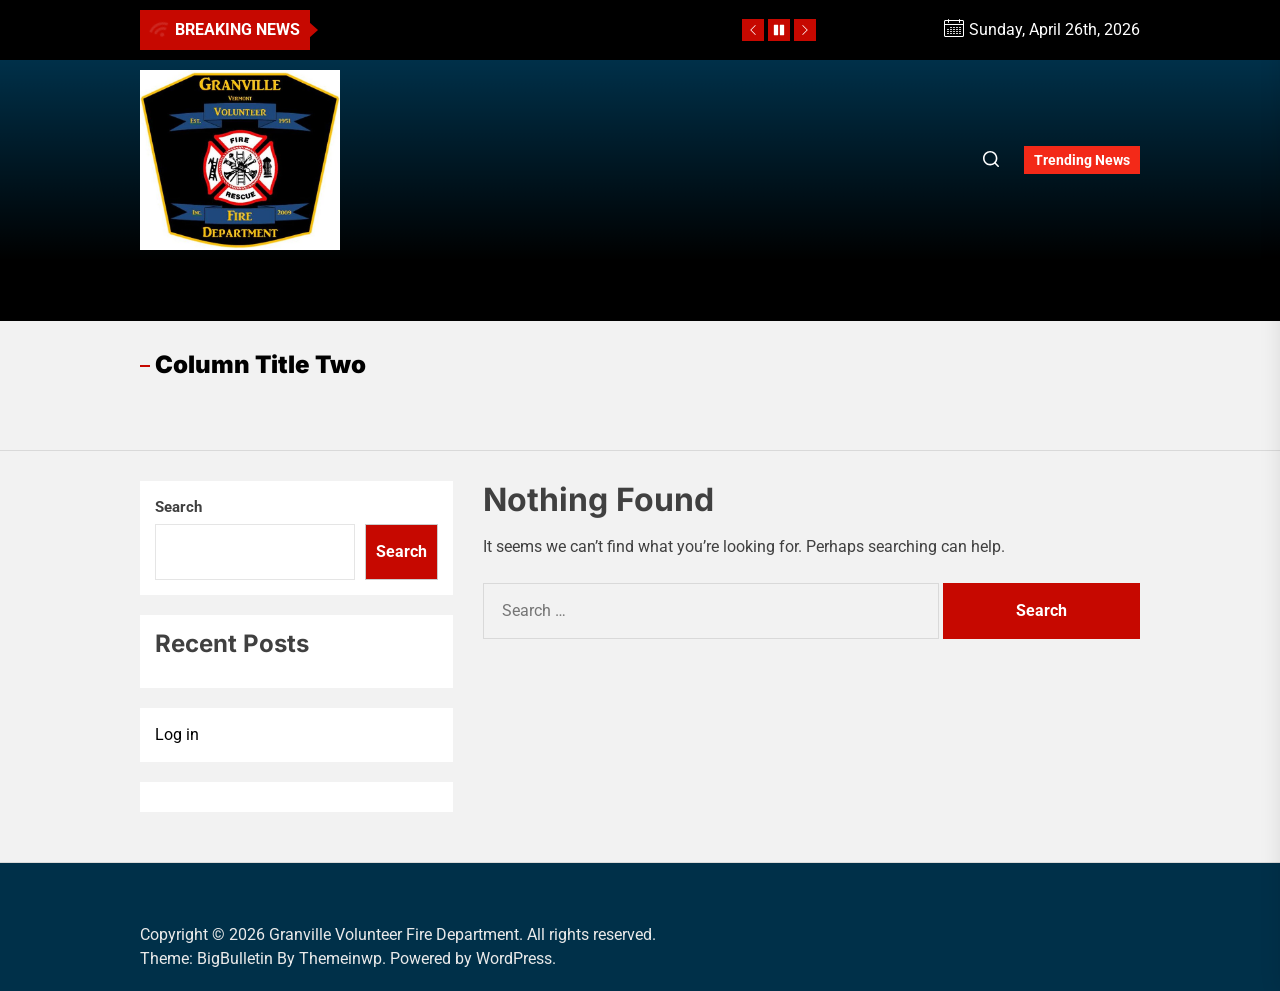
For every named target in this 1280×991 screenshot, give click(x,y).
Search (178, 507)
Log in (177, 734)
